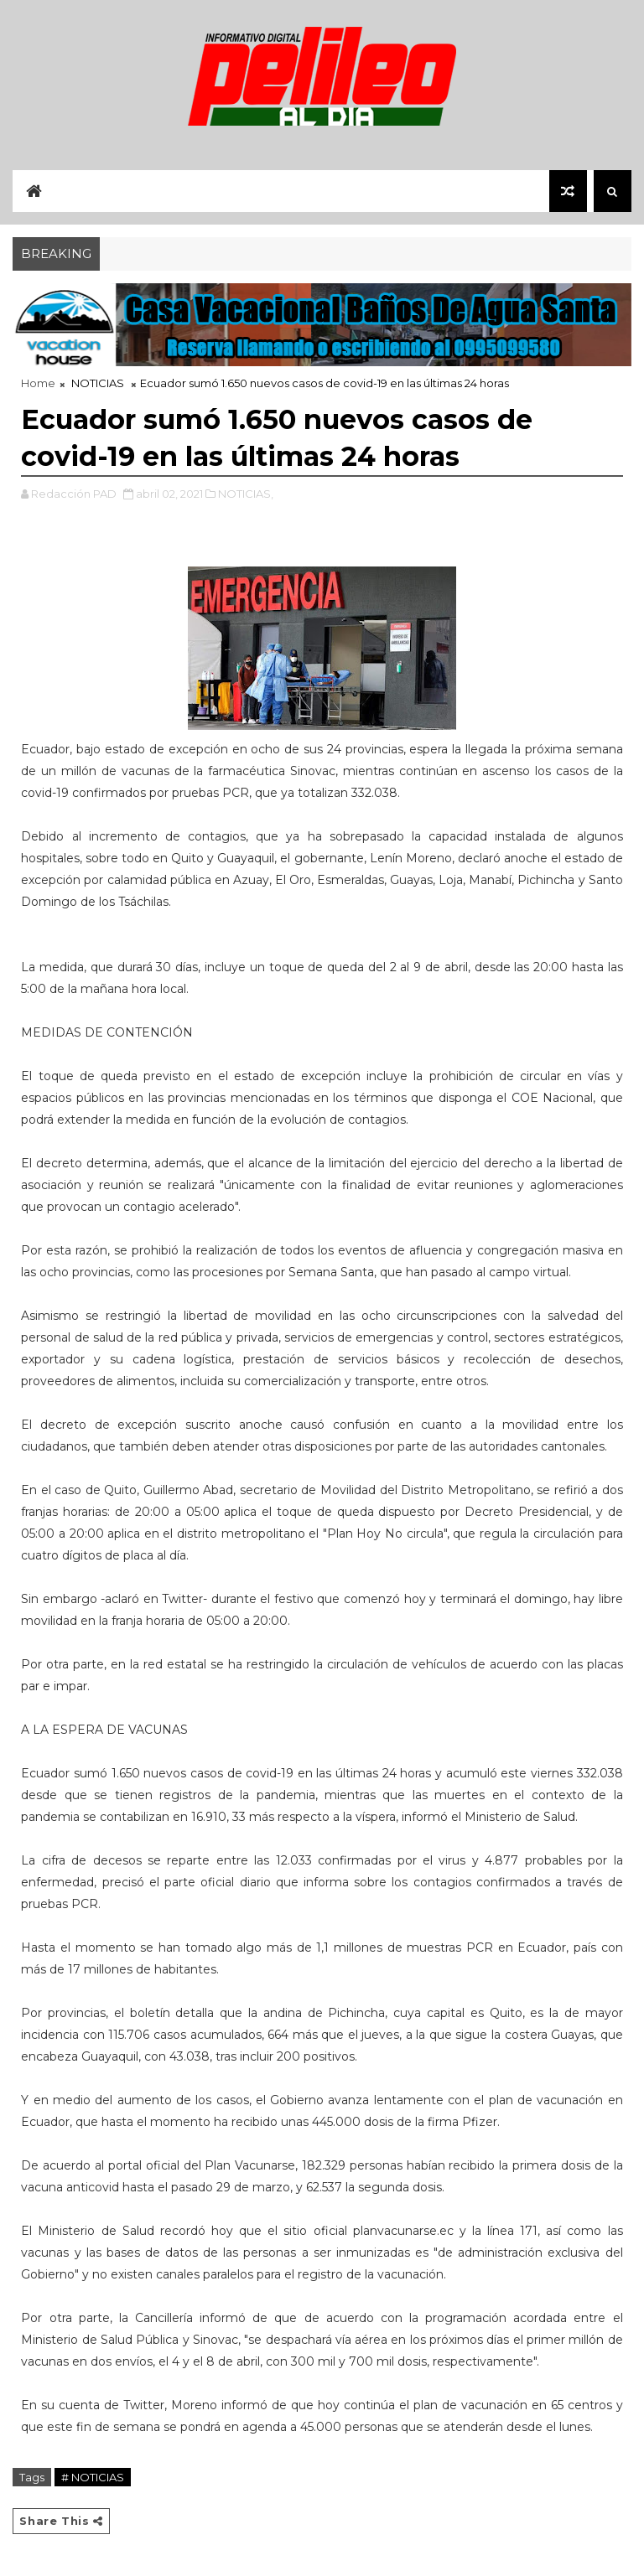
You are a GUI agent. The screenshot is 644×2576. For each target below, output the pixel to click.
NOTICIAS (97, 383)
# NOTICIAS (92, 2477)
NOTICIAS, (245, 493)
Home (38, 383)
